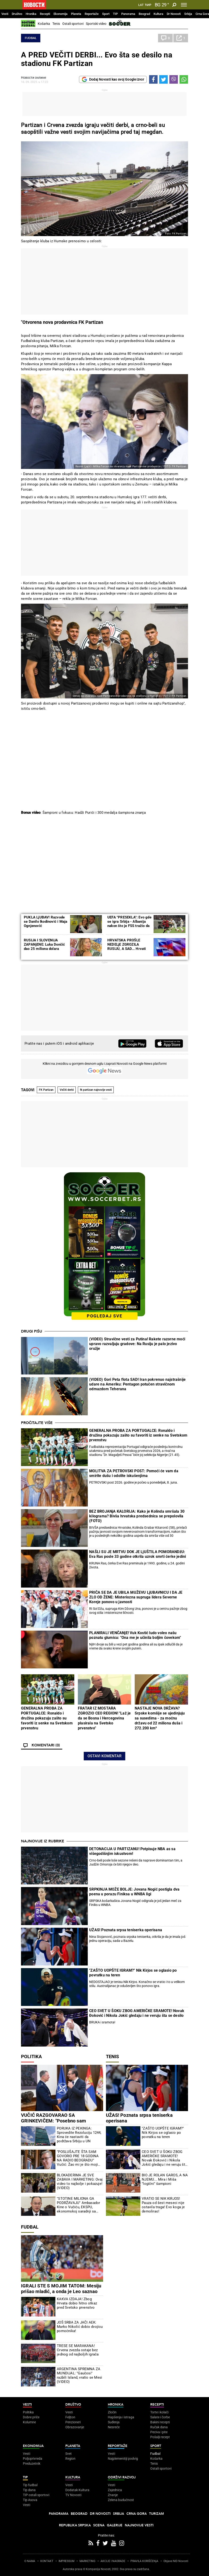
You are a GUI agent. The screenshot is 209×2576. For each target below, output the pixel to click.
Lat (141, 5)
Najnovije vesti (139, 2525)
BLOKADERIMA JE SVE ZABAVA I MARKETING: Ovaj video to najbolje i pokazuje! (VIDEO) (80, 2181)
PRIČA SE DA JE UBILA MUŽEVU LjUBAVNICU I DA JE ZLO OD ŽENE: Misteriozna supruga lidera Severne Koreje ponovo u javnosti (135, 1597)
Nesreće (114, 2427)
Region (70, 2458)
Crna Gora (136, 2513)
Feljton (70, 2417)
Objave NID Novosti (175, 2561)
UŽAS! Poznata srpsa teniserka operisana (125, 1930)
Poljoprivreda (32, 2458)
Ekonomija (60, 14)
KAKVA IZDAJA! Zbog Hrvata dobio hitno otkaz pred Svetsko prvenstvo (77, 2303)
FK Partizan (46, 1089)
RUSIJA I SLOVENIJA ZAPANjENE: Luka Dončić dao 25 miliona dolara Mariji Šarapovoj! (44, 946)
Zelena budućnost (121, 2500)
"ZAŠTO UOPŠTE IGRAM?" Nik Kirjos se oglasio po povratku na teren (133, 1972)
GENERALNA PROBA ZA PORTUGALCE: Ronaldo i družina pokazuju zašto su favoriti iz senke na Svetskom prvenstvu (138, 1435)
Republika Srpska (75, 2525)
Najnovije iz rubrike (42, 1841)
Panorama (128, 14)
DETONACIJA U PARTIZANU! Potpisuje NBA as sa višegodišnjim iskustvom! (132, 1851)
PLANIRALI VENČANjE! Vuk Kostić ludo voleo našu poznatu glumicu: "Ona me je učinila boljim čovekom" (135, 1635)
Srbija (188, 14)
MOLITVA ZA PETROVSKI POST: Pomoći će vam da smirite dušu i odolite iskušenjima (133, 1473)
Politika (31, 2056)
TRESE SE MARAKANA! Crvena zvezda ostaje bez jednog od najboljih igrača (78, 2350)
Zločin (112, 2412)
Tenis (56, 24)
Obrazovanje (74, 2427)
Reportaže (92, 14)
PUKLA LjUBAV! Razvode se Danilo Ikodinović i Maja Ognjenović (45, 921)
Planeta (76, 14)
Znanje (113, 2495)
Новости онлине (33, 77)
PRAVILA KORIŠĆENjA (144, 2561)
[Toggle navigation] (184, 5)
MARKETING (87, 2561)
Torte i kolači (159, 2412)
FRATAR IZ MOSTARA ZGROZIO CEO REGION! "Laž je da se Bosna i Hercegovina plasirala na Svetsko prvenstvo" (104, 1718)
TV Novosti (73, 2495)
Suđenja (114, 2422)
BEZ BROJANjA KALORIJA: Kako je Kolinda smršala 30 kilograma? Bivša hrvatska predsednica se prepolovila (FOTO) (136, 1516)
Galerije (114, 2525)
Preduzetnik (31, 2463)
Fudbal (31, 38)
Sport (105, 14)
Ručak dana (159, 2427)
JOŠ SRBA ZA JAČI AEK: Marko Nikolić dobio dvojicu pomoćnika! (80, 2326)
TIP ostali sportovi (36, 2495)
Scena (98, 2525)
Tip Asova (30, 2500)
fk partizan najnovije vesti (96, 1089)
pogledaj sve (104, 1315)
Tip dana (29, 2490)
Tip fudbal (30, 2485)
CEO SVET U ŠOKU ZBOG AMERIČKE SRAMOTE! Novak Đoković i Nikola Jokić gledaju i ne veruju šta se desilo (136, 2013)
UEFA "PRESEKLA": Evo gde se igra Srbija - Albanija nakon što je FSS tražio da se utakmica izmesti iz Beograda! (129, 925)
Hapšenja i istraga (121, 2417)
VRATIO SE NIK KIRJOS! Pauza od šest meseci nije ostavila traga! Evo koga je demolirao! (163, 2204)
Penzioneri (73, 2422)
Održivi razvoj (122, 2477)
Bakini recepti (160, 2422)
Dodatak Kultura (77, 2490)
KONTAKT (46, 2561)
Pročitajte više (37, 1422)
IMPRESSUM (66, 2561)
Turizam (156, 2513)
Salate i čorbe (160, 2417)
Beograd (144, 14)
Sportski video (96, 24)
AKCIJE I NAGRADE (112, 2561)
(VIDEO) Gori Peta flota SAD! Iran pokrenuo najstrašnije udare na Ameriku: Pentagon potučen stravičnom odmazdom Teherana (137, 1384)
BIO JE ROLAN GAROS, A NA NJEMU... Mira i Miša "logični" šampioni (165, 2179)
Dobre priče (31, 2417)
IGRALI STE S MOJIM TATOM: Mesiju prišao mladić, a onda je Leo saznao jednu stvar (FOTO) (61, 2291)
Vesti (4, 14)
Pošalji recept (160, 2437)
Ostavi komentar (104, 1756)
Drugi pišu (31, 1331)
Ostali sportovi (73, 24)
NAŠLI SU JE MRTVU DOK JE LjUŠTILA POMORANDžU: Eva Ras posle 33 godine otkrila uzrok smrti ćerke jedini (137, 1554)
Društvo (17, 14)
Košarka (44, 24)
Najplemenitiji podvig (123, 2458)
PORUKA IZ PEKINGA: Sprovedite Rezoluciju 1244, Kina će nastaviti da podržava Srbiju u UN (79, 2134)
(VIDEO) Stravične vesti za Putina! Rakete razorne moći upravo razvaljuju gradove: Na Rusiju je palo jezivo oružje (137, 1344)
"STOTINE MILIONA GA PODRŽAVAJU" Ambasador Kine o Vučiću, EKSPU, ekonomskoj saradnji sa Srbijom (78, 2204)
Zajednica (115, 2490)
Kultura (158, 14)
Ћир (148, 5)
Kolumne (29, 2422)
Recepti (45, 14)
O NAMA (29, 2561)
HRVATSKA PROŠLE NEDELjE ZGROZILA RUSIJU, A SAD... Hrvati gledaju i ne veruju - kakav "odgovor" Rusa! (128, 948)
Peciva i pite (158, 2432)
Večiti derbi (67, 1089)
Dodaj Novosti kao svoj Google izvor (113, 79)
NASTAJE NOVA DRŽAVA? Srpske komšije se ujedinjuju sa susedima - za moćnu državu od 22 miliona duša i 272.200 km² (160, 1718)
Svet (68, 2453)
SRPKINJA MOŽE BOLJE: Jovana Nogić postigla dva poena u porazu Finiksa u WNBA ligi (134, 1891)
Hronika (31, 14)
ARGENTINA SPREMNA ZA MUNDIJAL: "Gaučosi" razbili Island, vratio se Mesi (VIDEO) (79, 2375)
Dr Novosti (174, 14)
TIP (115, 14)
